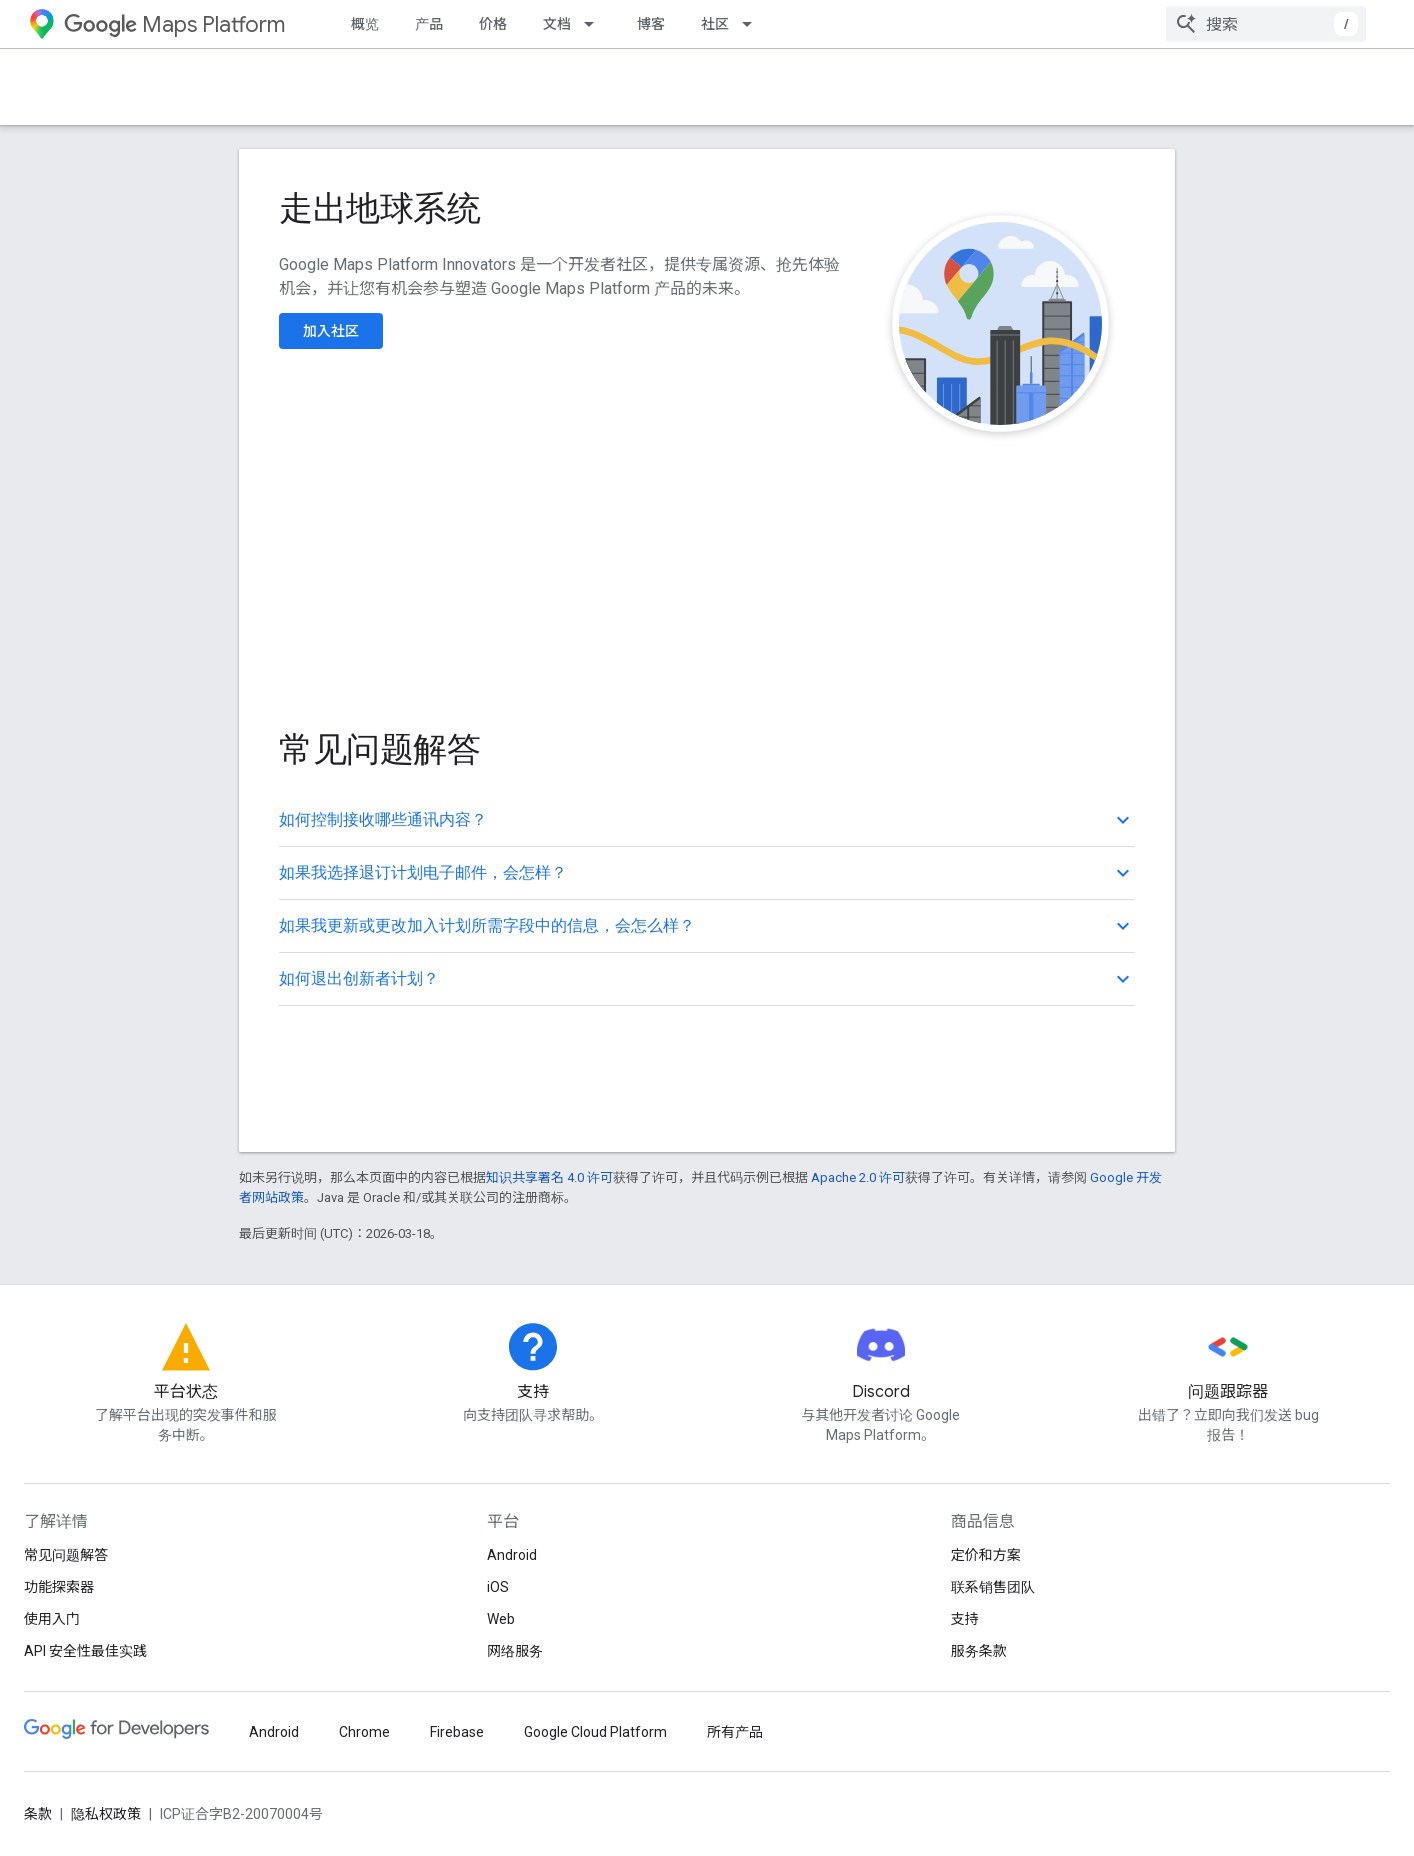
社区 (715, 24)
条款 (38, 1814)
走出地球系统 (379, 209)
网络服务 (515, 1651)
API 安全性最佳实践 (85, 1651)
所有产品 (735, 1732)
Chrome (364, 1732)
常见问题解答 (66, 1555)
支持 (965, 1619)
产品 (429, 24)
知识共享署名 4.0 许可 (549, 1177)
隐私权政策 (106, 1814)
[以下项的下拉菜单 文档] (595, 24)
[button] (707, 820)
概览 (365, 24)
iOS (498, 1587)
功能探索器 (59, 1587)
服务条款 (979, 1651)
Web (501, 1619)
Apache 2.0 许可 (858, 1177)
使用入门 (52, 1619)
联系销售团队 (993, 1587)
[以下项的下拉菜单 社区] (753, 24)
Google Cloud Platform (595, 1732)
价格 (493, 24)
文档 (557, 24)
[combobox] (1266, 24)
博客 (651, 24)
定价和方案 (986, 1555)
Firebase (457, 1732)
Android (512, 1555)
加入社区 (331, 331)
